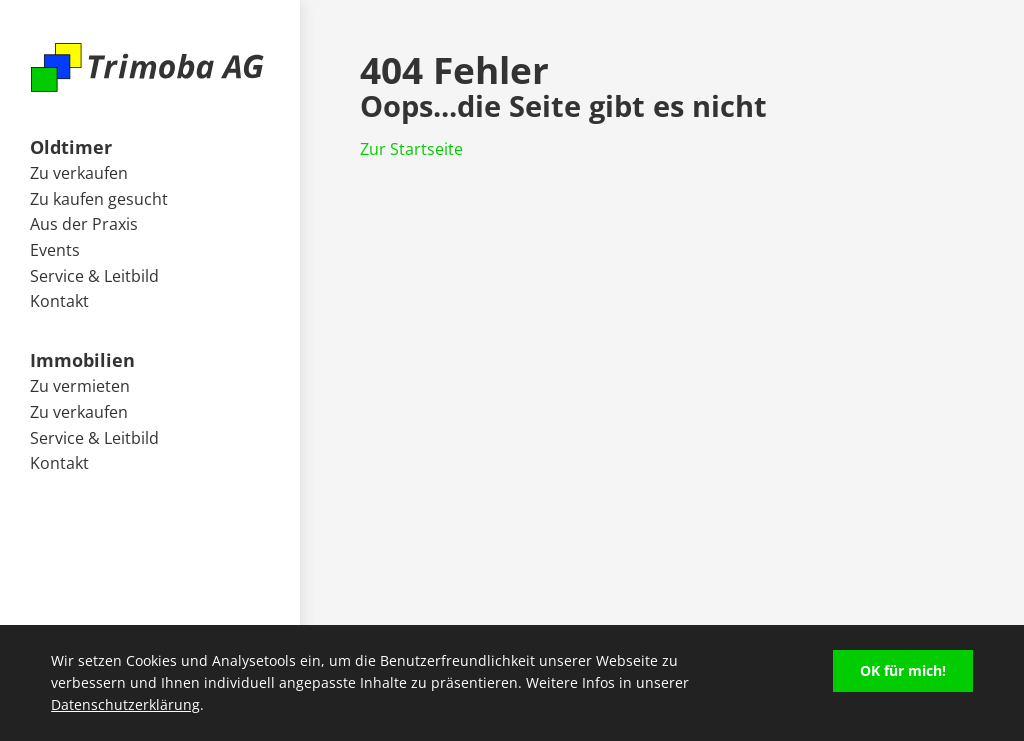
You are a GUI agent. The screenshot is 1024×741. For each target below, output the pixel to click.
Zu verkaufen (79, 173)
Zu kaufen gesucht (99, 199)
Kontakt (59, 301)
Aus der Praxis (84, 224)
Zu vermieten (80, 386)
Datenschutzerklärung (125, 704)
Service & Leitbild (94, 276)
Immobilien (82, 359)
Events (55, 250)
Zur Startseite (411, 149)
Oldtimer (71, 146)
